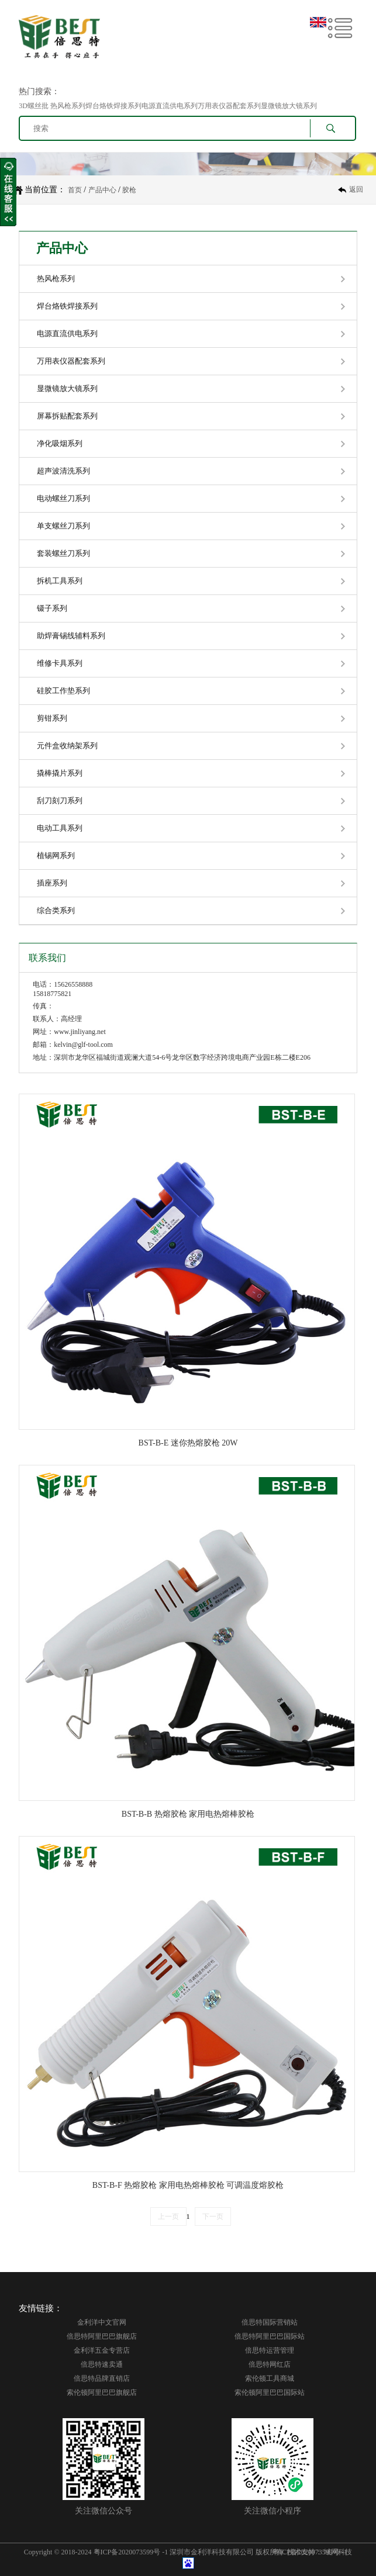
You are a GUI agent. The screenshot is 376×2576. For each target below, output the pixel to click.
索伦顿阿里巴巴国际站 (269, 2392)
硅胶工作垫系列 (63, 690)
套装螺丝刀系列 (63, 553)
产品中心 (102, 190)
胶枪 (129, 190)
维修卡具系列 (59, 663)
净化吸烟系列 (59, 443)
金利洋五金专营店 (102, 2350)
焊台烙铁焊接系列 (67, 306)
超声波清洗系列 (63, 470)
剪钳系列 (52, 718)
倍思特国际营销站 (270, 2322)
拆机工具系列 (59, 580)
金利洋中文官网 (101, 2322)
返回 (356, 189)
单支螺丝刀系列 (63, 525)
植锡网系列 (56, 855)
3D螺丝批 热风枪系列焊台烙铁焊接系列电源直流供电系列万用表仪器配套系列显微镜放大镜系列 (168, 106)
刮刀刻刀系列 (59, 800)
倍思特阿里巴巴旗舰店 (102, 2336)
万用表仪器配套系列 (71, 361)
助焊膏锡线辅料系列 (71, 635)
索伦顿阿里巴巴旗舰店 (102, 2392)
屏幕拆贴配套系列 (67, 416)
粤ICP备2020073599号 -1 (131, 2552)
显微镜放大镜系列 (67, 388)
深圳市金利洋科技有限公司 (212, 2552)
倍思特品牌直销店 (102, 2378)
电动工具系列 (59, 828)
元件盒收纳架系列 (67, 745)
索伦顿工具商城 (269, 2378)
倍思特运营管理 (269, 2350)
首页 (75, 190)
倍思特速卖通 (102, 2364)
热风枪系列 (56, 278)
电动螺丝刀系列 (63, 498)
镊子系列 (52, 608)
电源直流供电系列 (67, 333)
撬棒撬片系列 (59, 773)
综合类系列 (56, 910)
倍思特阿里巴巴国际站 (269, 2336)
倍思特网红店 (270, 2364)
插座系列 (52, 883)
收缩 (8, 192)
